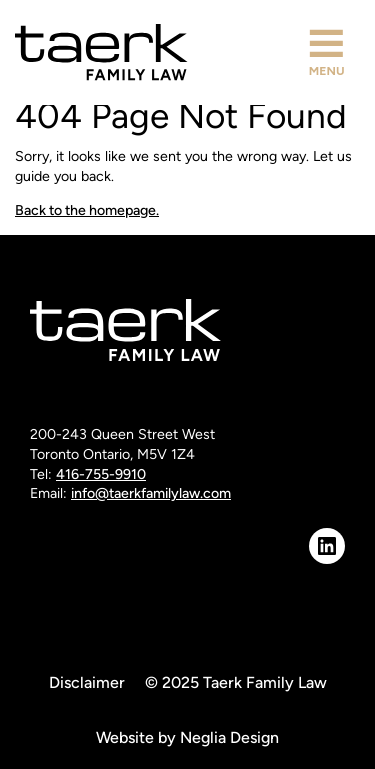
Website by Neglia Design (187, 737)
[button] (326, 52)
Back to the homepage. (87, 210)
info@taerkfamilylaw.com (151, 493)
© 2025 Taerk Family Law (236, 682)
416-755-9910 (101, 474)
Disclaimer (87, 682)
